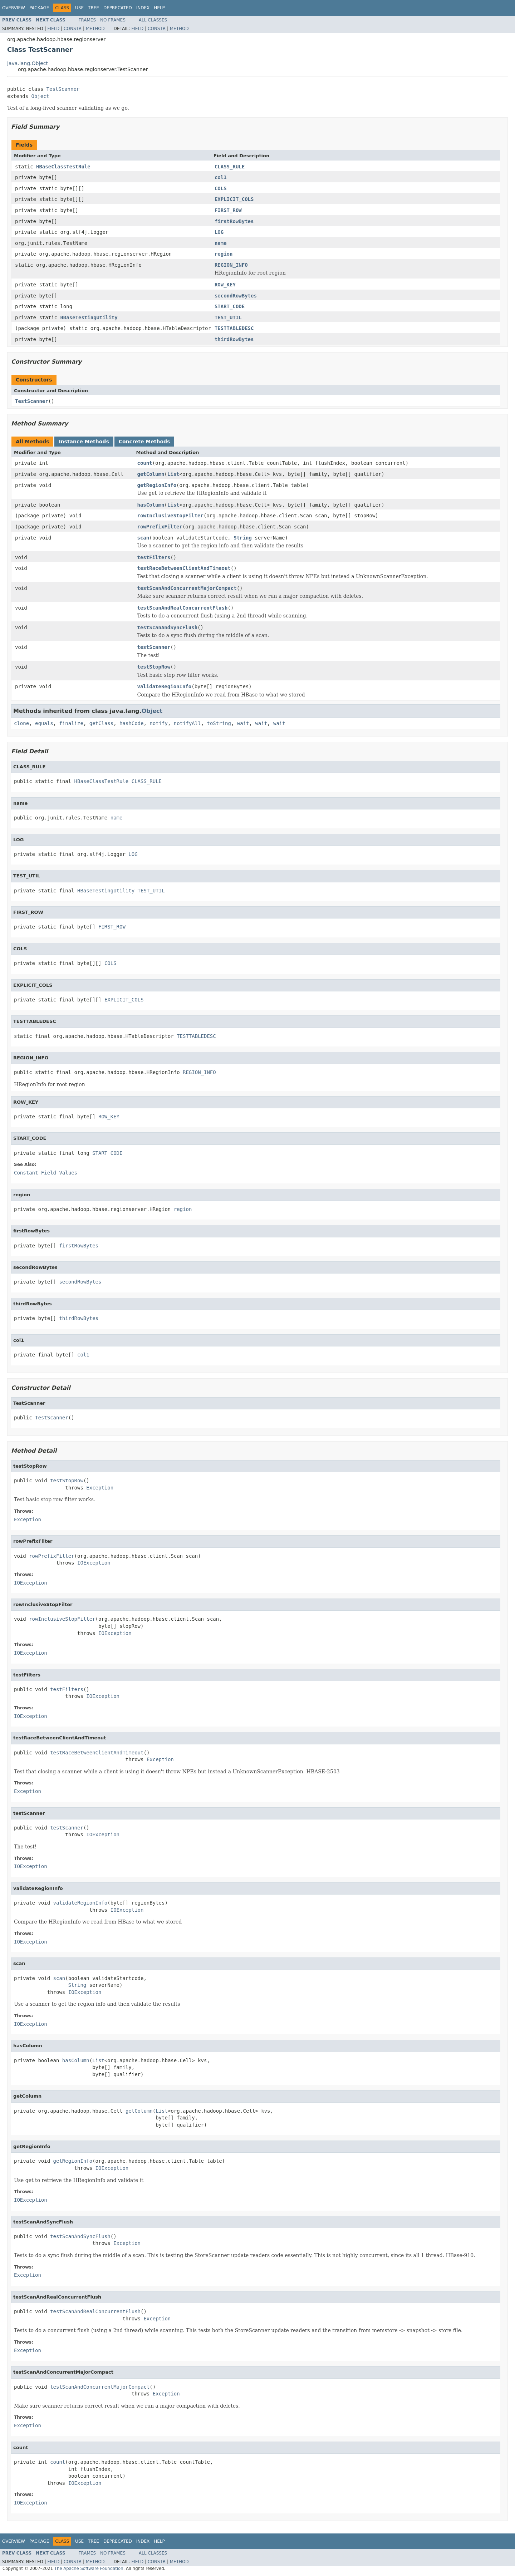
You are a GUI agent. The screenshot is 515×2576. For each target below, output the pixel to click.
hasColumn (151, 505)
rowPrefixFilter (159, 527)
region (224, 254)
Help (159, 7)
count (144, 463)
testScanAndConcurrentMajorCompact (187, 588)
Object (40, 96)
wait (243, 723)
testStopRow (154, 667)
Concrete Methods (144, 441)
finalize (71, 723)
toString (219, 723)
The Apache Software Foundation (88, 2568)
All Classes (153, 20)
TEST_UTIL (228, 317)
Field (53, 28)
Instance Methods (84, 441)
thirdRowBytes (234, 339)
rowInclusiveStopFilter (170, 515)
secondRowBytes (236, 296)
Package (39, 7)
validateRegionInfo (164, 686)
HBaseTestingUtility (88, 317)
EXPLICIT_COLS (234, 199)
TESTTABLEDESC (234, 328)
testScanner (154, 647)
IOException (94, 1563)
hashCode (131, 723)
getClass (101, 723)
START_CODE (230, 306)
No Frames (113, 20)
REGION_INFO (231, 265)
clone (21, 723)
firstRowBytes (234, 221)
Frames (87, 20)
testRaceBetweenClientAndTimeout (184, 568)
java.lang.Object (27, 63)
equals (44, 723)
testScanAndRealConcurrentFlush (182, 608)
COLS (221, 188)
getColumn (151, 474)
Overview (13, 7)
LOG (219, 232)
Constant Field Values (45, 1173)
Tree (93, 7)
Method (95, 28)
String (243, 538)
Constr (73, 28)
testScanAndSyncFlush (167, 627)
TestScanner (63, 89)
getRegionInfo (157, 485)
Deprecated (117, 7)
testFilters (154, 557)
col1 (221, 177)
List (173, 474)
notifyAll (187, 723)
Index (143, 7)
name (221, 243)
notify (158, 723)
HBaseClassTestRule (63, 166)
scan (143, 538)
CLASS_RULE (230, 166)
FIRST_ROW (228, 210)
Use (79, 7)
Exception (99, 1488)
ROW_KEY (225, 284)
